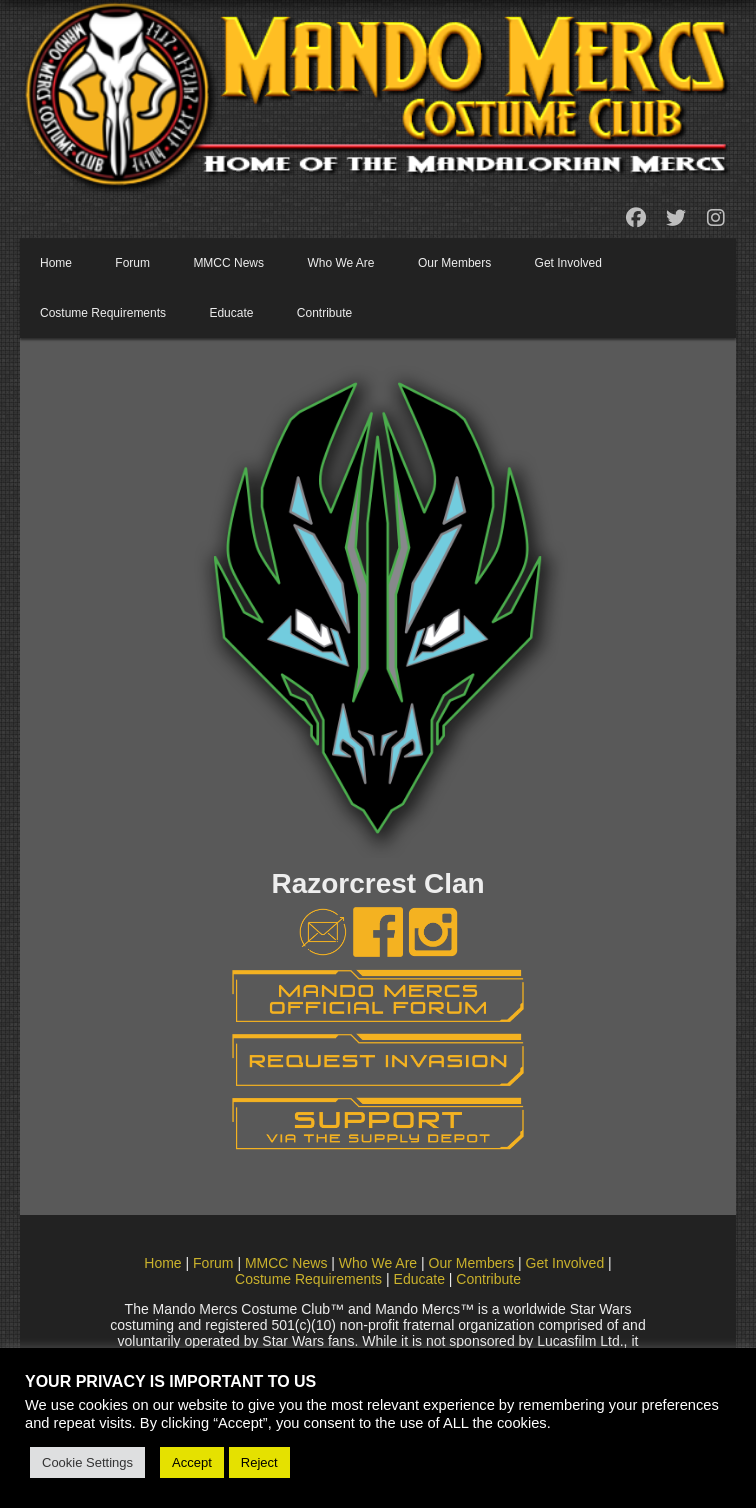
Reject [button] (259, 1462)
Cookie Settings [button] (87, 1462)
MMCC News (228, 263)
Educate (231, 313)
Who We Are (340, 263)
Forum (132, 263)
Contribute (324, 313)
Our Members (454, 263)
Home (56, 263)
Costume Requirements (103, 313)
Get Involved (568, 263)
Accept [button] (192, 1462)
